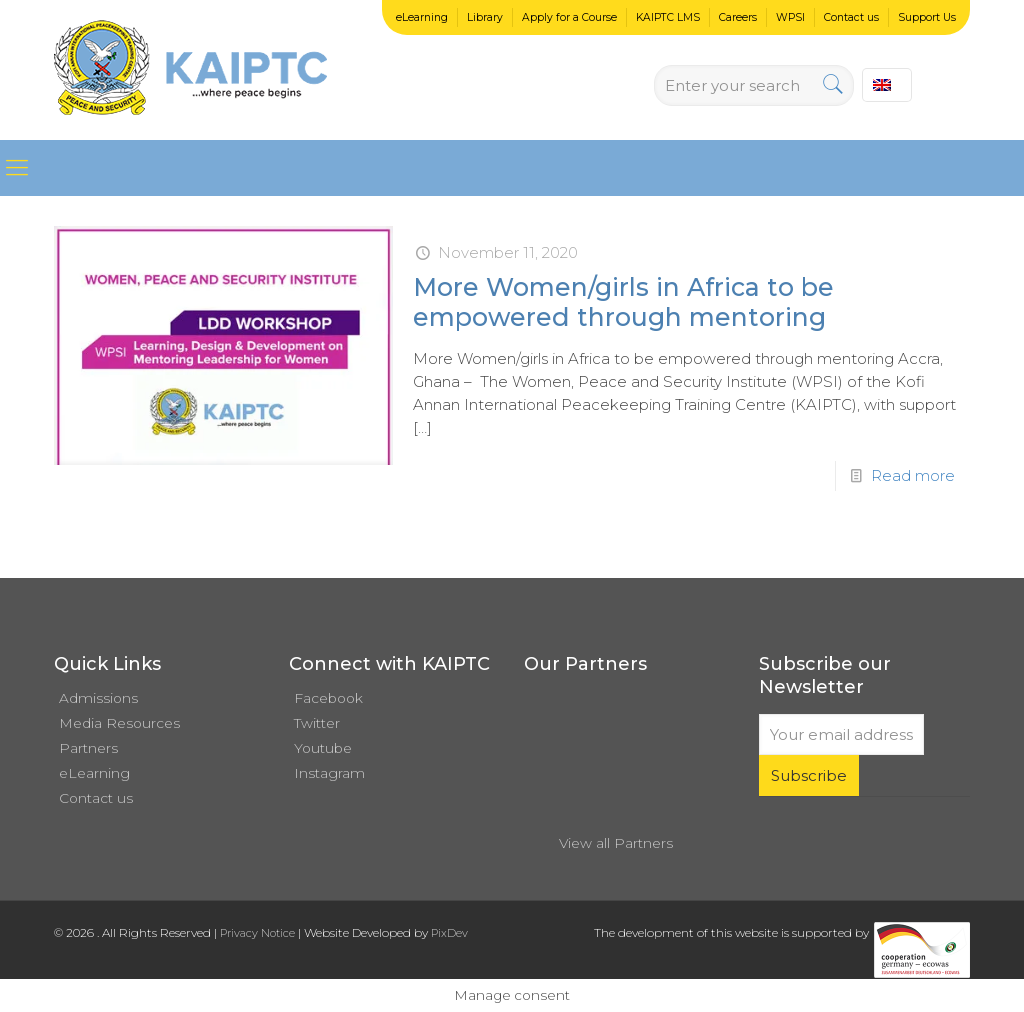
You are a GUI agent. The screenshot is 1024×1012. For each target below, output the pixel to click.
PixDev (449, 933)
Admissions (98, 698)
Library (485, 17)
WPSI (790, 17)
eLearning (422, 17)
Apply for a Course (569, 17)
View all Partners (616, 843)
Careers (738, 17)
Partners (88, 748)
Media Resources (119, 723)
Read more (913, 475)
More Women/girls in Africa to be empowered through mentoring (623, 302)
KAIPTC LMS (668, 17)
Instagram (329, 773)
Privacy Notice (257, 933)
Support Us (927, 17)
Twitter (317, 723)
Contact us (851, 17)
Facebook (328, 698)
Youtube (323, 748)
